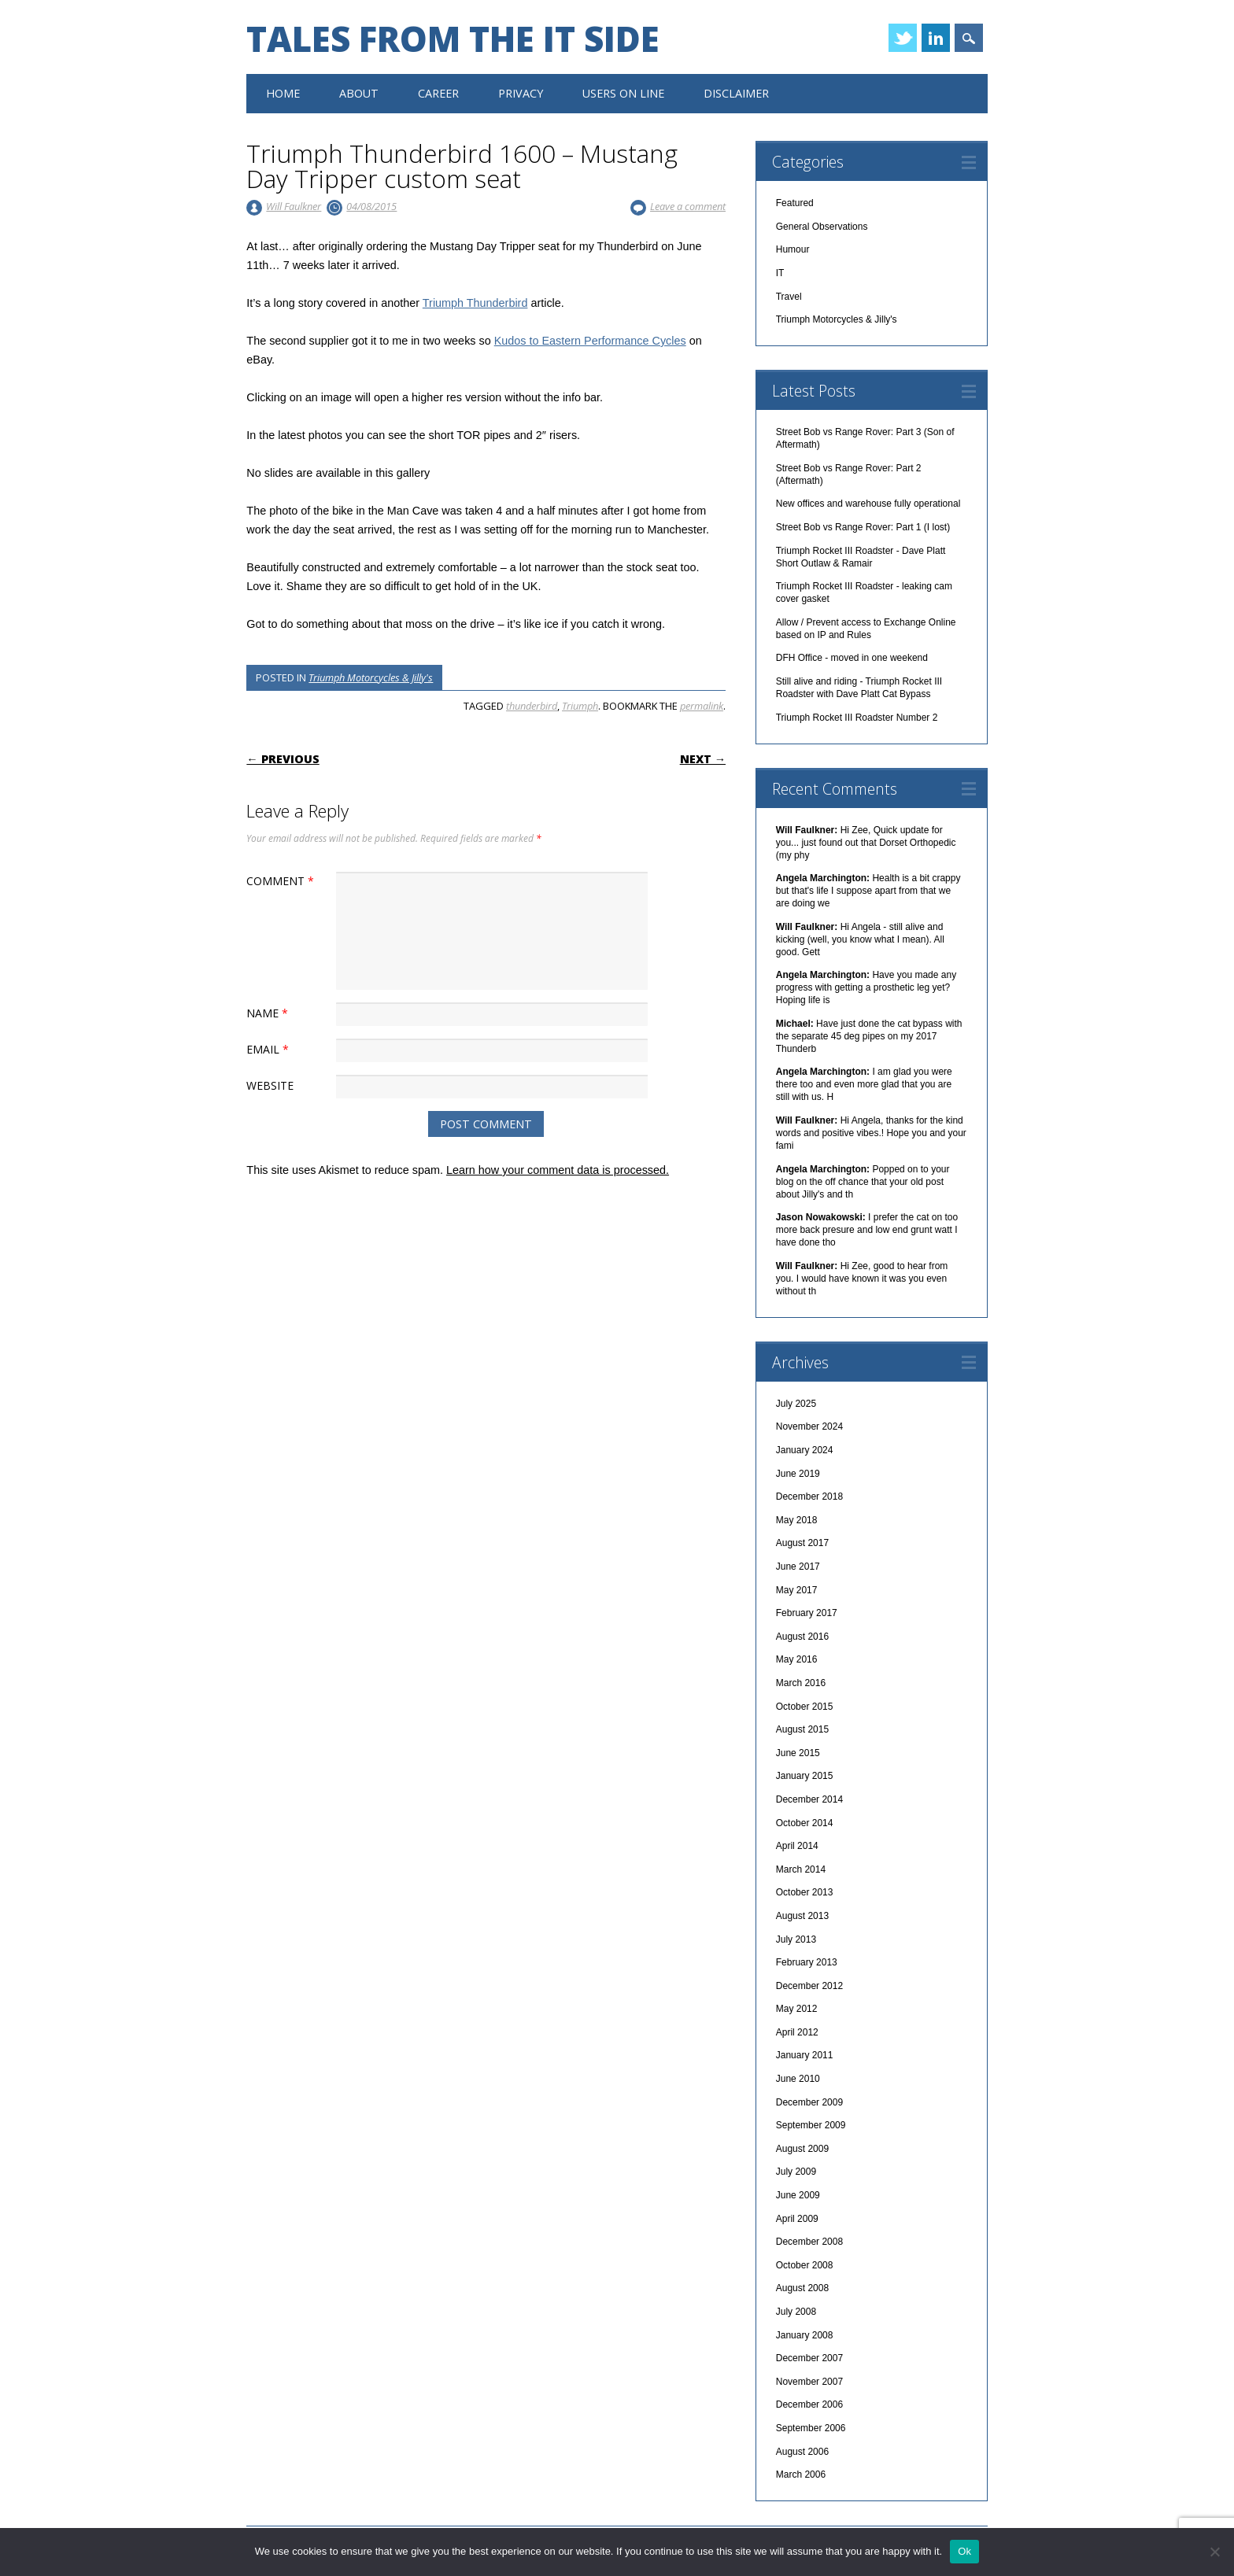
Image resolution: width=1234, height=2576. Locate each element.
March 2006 (801, 2474)
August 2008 (802, 2288)
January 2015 (804, 1775)
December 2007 (809, 2358)
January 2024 (804, 1450)
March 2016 (801, 1682)
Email (269, 1049)
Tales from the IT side (452, 38)
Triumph (580, 706)
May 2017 (797, 1590)
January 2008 (804, 2335)
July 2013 (796, 1939)
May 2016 (797, 1659)
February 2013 (806, 1962)
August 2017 (802, 1542)
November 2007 (809, 2381)
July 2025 (796, 1403)
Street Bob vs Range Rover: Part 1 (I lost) (863, 527)
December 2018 (809, 1496)
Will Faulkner (293, 206)
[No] (1214, 2551)
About (359, 93)
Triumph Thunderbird (475, 303)
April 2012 (797, 2032)
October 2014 (804, 1823)
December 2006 (809, 2404)
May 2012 (797, 2008)
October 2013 (804, 1892)
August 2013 (802, 1915)
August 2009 (802, 2148)
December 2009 (809, 2102)
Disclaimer (736, 93)
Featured (795, 203)
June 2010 (798, 2078)
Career (438, 93)
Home (283, 93)
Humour (793, 249)
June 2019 (798, 1473)
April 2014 (797, 1845)
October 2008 (804, 2265)
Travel (789, 296)
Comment (282, 880)
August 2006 (802, 2451)
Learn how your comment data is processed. (557, 1170)
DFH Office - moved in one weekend (852, 657)
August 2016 (802, 1636)
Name (269, 1013)
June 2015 (798, 1753)
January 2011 (804, 2055)
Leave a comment (688, 206)
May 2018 (797, 1520)
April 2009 (797, 2218)
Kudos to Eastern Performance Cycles (590, 340)
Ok (964, 2551)
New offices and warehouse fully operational (868, 503)
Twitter (903, 38)
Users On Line (623, 93)
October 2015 (804, 1706)
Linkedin (936, 38)
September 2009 (811, 2125)
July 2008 (796, 2311)
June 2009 (798, 2195)
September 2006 (811, 2428)
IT (780, 273)
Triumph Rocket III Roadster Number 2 (857, 717)
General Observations (822, 226)
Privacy (520, 93)
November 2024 (809, 1426)
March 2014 (801, 1869)
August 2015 (802, 1729)
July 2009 (796, 2171)
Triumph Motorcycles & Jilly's (370, 677)
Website (270, 1085)
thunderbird (531, 706)
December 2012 (809, 1985)
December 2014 (809, 1799)
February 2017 (806, 1612)
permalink (701, 706)
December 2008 (809, 2241)
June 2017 (798, 1566)
